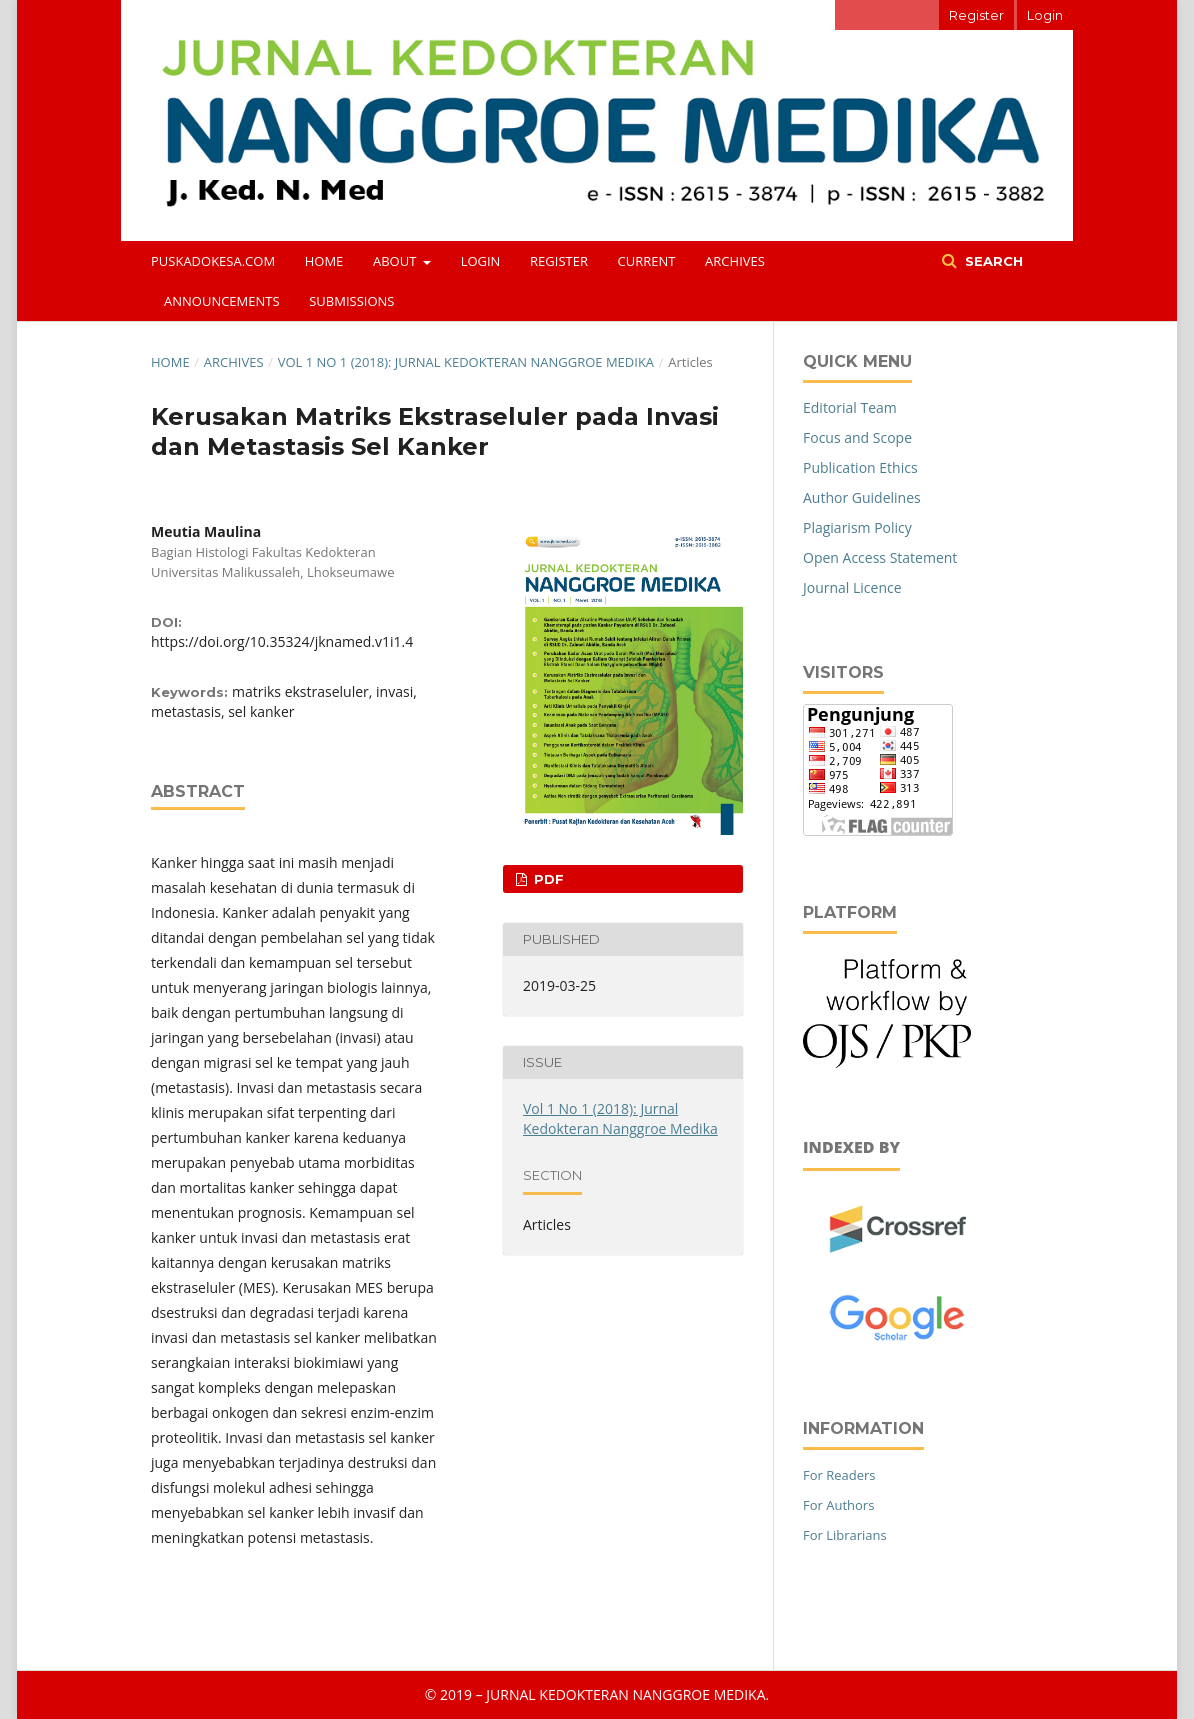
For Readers (839, 1475)
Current (647, 261)
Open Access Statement (880, 557)
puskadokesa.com (213, 261)
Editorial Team (850, 407)
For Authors (838, 1505)
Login (481, 261)
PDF (547, 879)
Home (324, 261)
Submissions (351, 301)
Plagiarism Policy (857, 527)
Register (559, 261)
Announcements (222, 301)
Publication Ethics (860, 467)
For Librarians (845, 1535)
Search (992, 261)
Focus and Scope (857, 437)
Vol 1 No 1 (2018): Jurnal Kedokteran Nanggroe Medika (466, 362)
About (396, 261)
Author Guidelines (862, 497)
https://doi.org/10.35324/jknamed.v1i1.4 (282, 641)
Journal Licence (852, 587)
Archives (735, 261)
